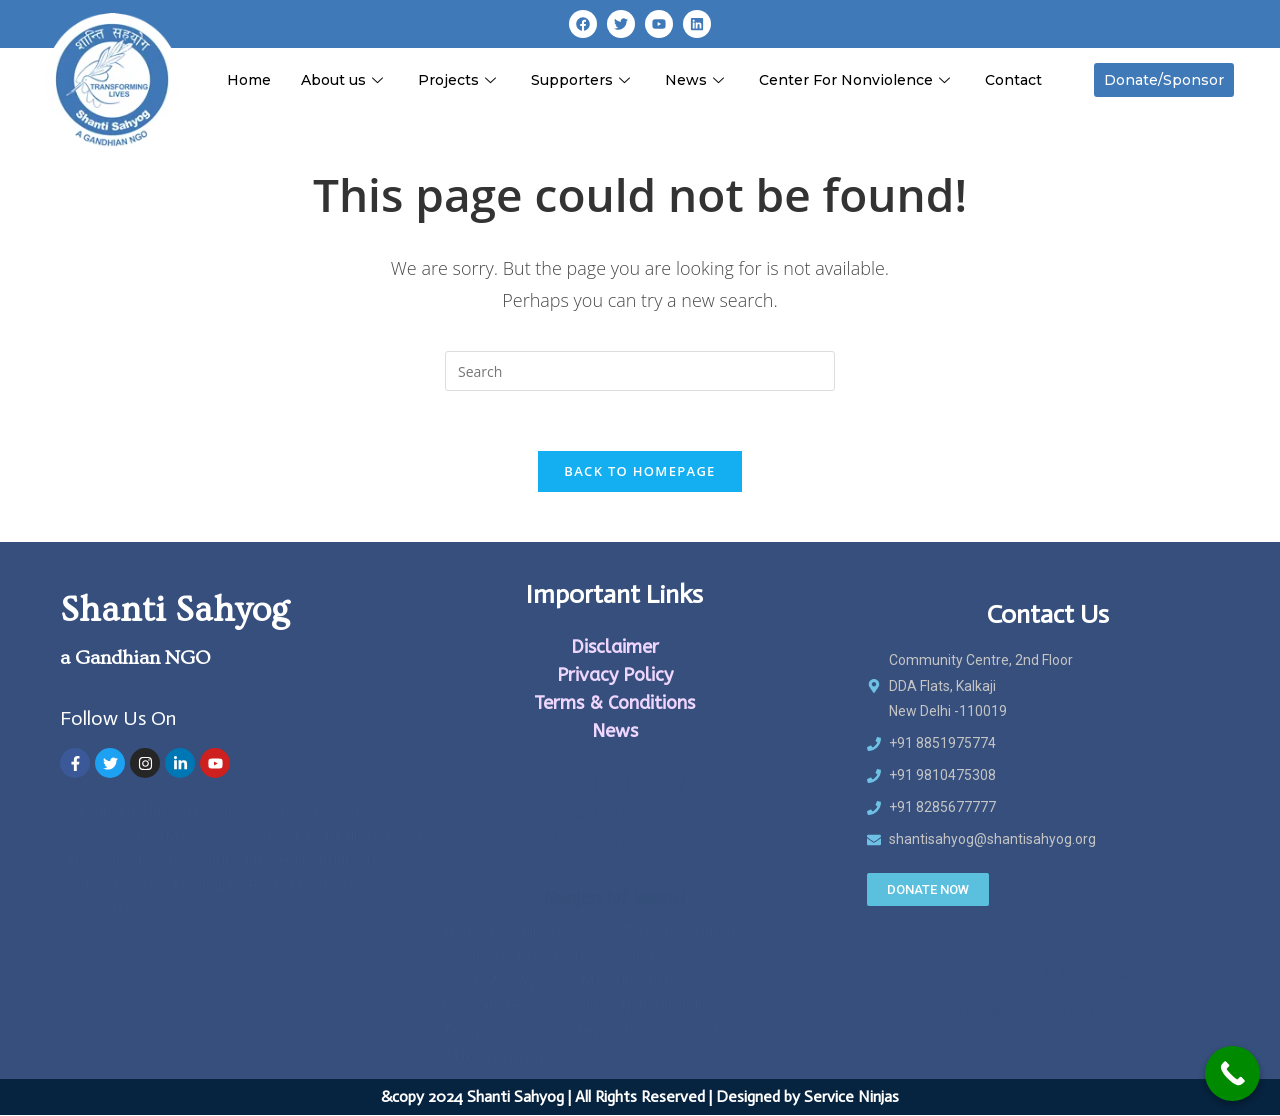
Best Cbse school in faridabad (1048, 1011)
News (697, 80)
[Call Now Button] (1232, 1073)
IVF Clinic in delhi (614, 787)
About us (344, 80)
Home (249, 80)
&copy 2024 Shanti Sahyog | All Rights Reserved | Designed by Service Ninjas (640, 1097)
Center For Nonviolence (857, 80)
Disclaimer (615, 647)
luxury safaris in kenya (615, 871)
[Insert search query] (640, 371)
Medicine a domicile (1048, 973)
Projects (459, 80)
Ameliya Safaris (615, 815)
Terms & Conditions (614, 703)
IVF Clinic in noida (614, 843)
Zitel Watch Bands (1048, 935)
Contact (1013, 80)
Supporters (583, 80)
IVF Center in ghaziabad (614, 759)
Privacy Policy (615, 675)
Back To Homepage (639, 471)
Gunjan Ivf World (614, 899)
